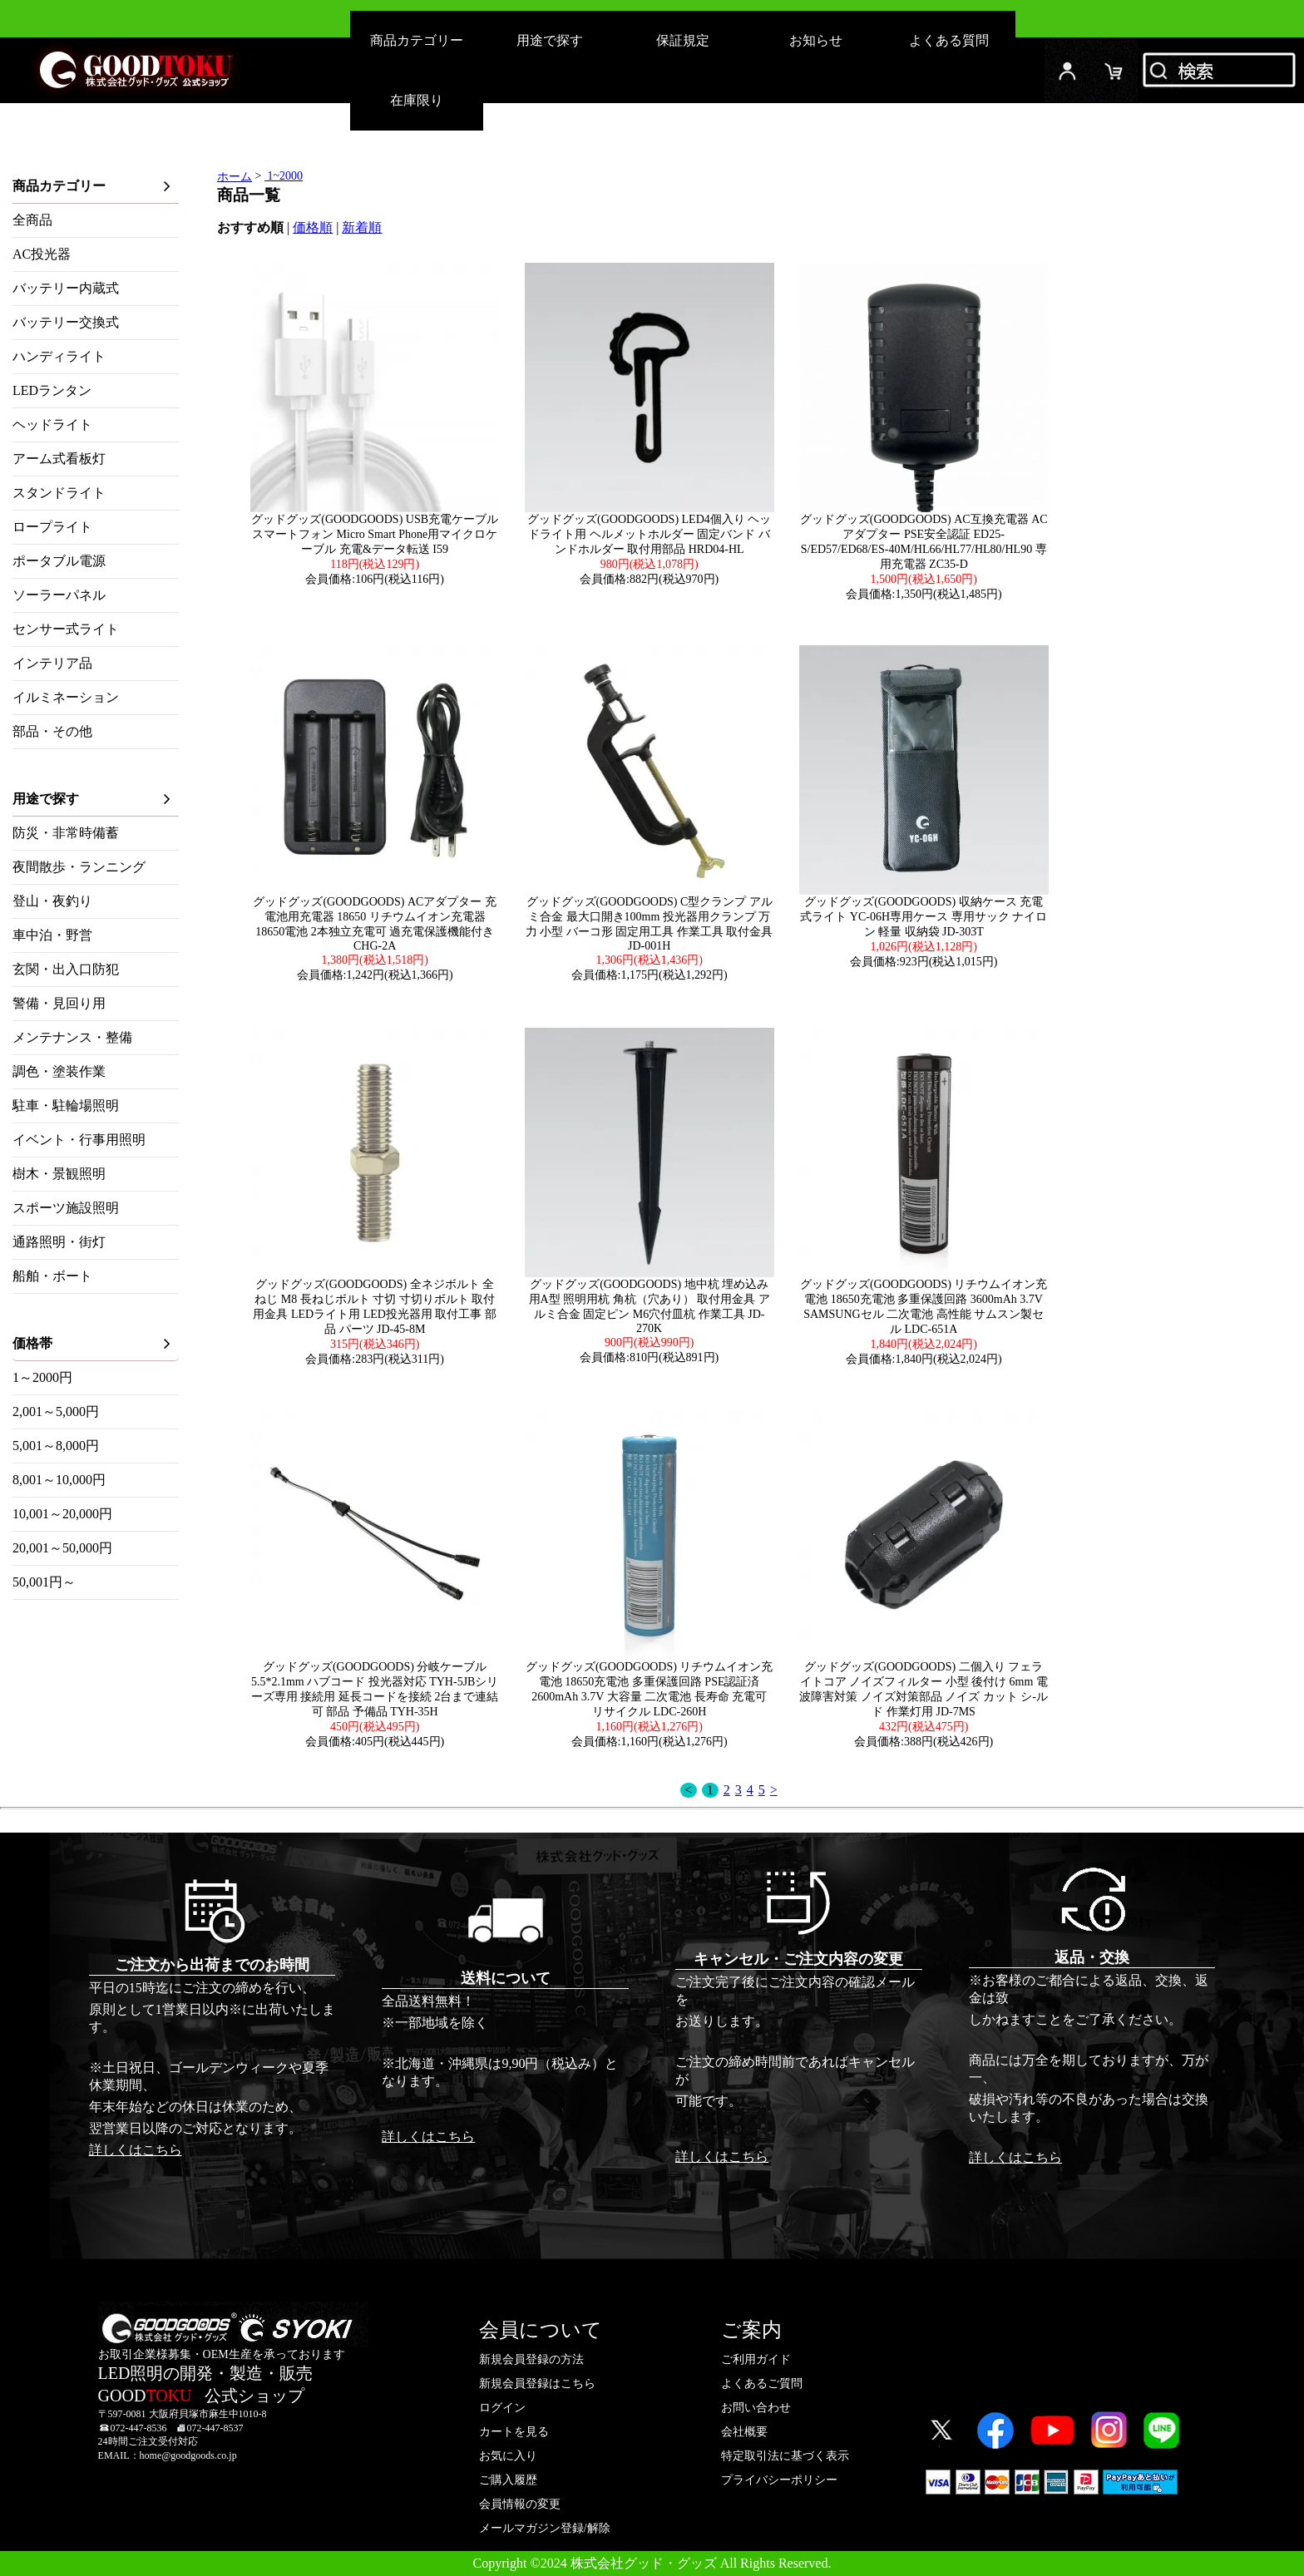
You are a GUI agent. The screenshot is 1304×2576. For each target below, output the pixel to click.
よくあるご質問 (762, 2383)
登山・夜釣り (52, 901)
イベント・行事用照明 (79, 1140)
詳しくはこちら (135, 2150)
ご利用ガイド (756, 2359)
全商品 (32, 220)
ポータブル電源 (59, 561)
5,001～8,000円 (55, 1446)
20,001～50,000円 (62, 1548)
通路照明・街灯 (59, 1242)
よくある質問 (949, 40)
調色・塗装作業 (59, 1071)
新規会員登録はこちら (537, 2383)
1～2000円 (42, 1377)
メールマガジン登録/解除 (544, 2528)
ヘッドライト (52, 424)
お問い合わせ (756, 2407)
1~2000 (283, 176)
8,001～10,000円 (59, 1480)
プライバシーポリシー (779, 2480)
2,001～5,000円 (55, 1411)
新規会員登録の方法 (531, 2359)
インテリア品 (52, 663)
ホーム (234, 176)
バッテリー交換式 (65, 322)
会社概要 (744, 2431)
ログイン (1068, 70)
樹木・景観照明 (59, 1174)
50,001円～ (44, 1582)
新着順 (362, 227)
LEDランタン (51, 390)
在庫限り (416, 100)
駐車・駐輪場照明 (65, 1105)
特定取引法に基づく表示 (785, 2456)
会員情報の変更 (520, 2504)
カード (1114, 70)
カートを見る (514, 2431)
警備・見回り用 (59, 1003)
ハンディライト (59, 356)
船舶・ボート (52, 1276)
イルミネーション (65, 697)
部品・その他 (52, 731)
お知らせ (815, 40)
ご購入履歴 (508, 2480)
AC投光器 (41, 254)
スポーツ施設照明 (65, 1208)
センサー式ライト (65, 629)
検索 (1221, 70)
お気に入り (508, 2456)
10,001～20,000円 (62, 1514)
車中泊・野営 (52, 935)
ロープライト (52, 527)
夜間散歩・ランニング (79, 867)
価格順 (313, 227)
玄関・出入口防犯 (65, 969)
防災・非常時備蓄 (65, 833)
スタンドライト (59, 493)
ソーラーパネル (59, 595)
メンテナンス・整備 (72, 1037)
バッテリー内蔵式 (65, 288)
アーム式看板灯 (59, 459)
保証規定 (682, 40)
